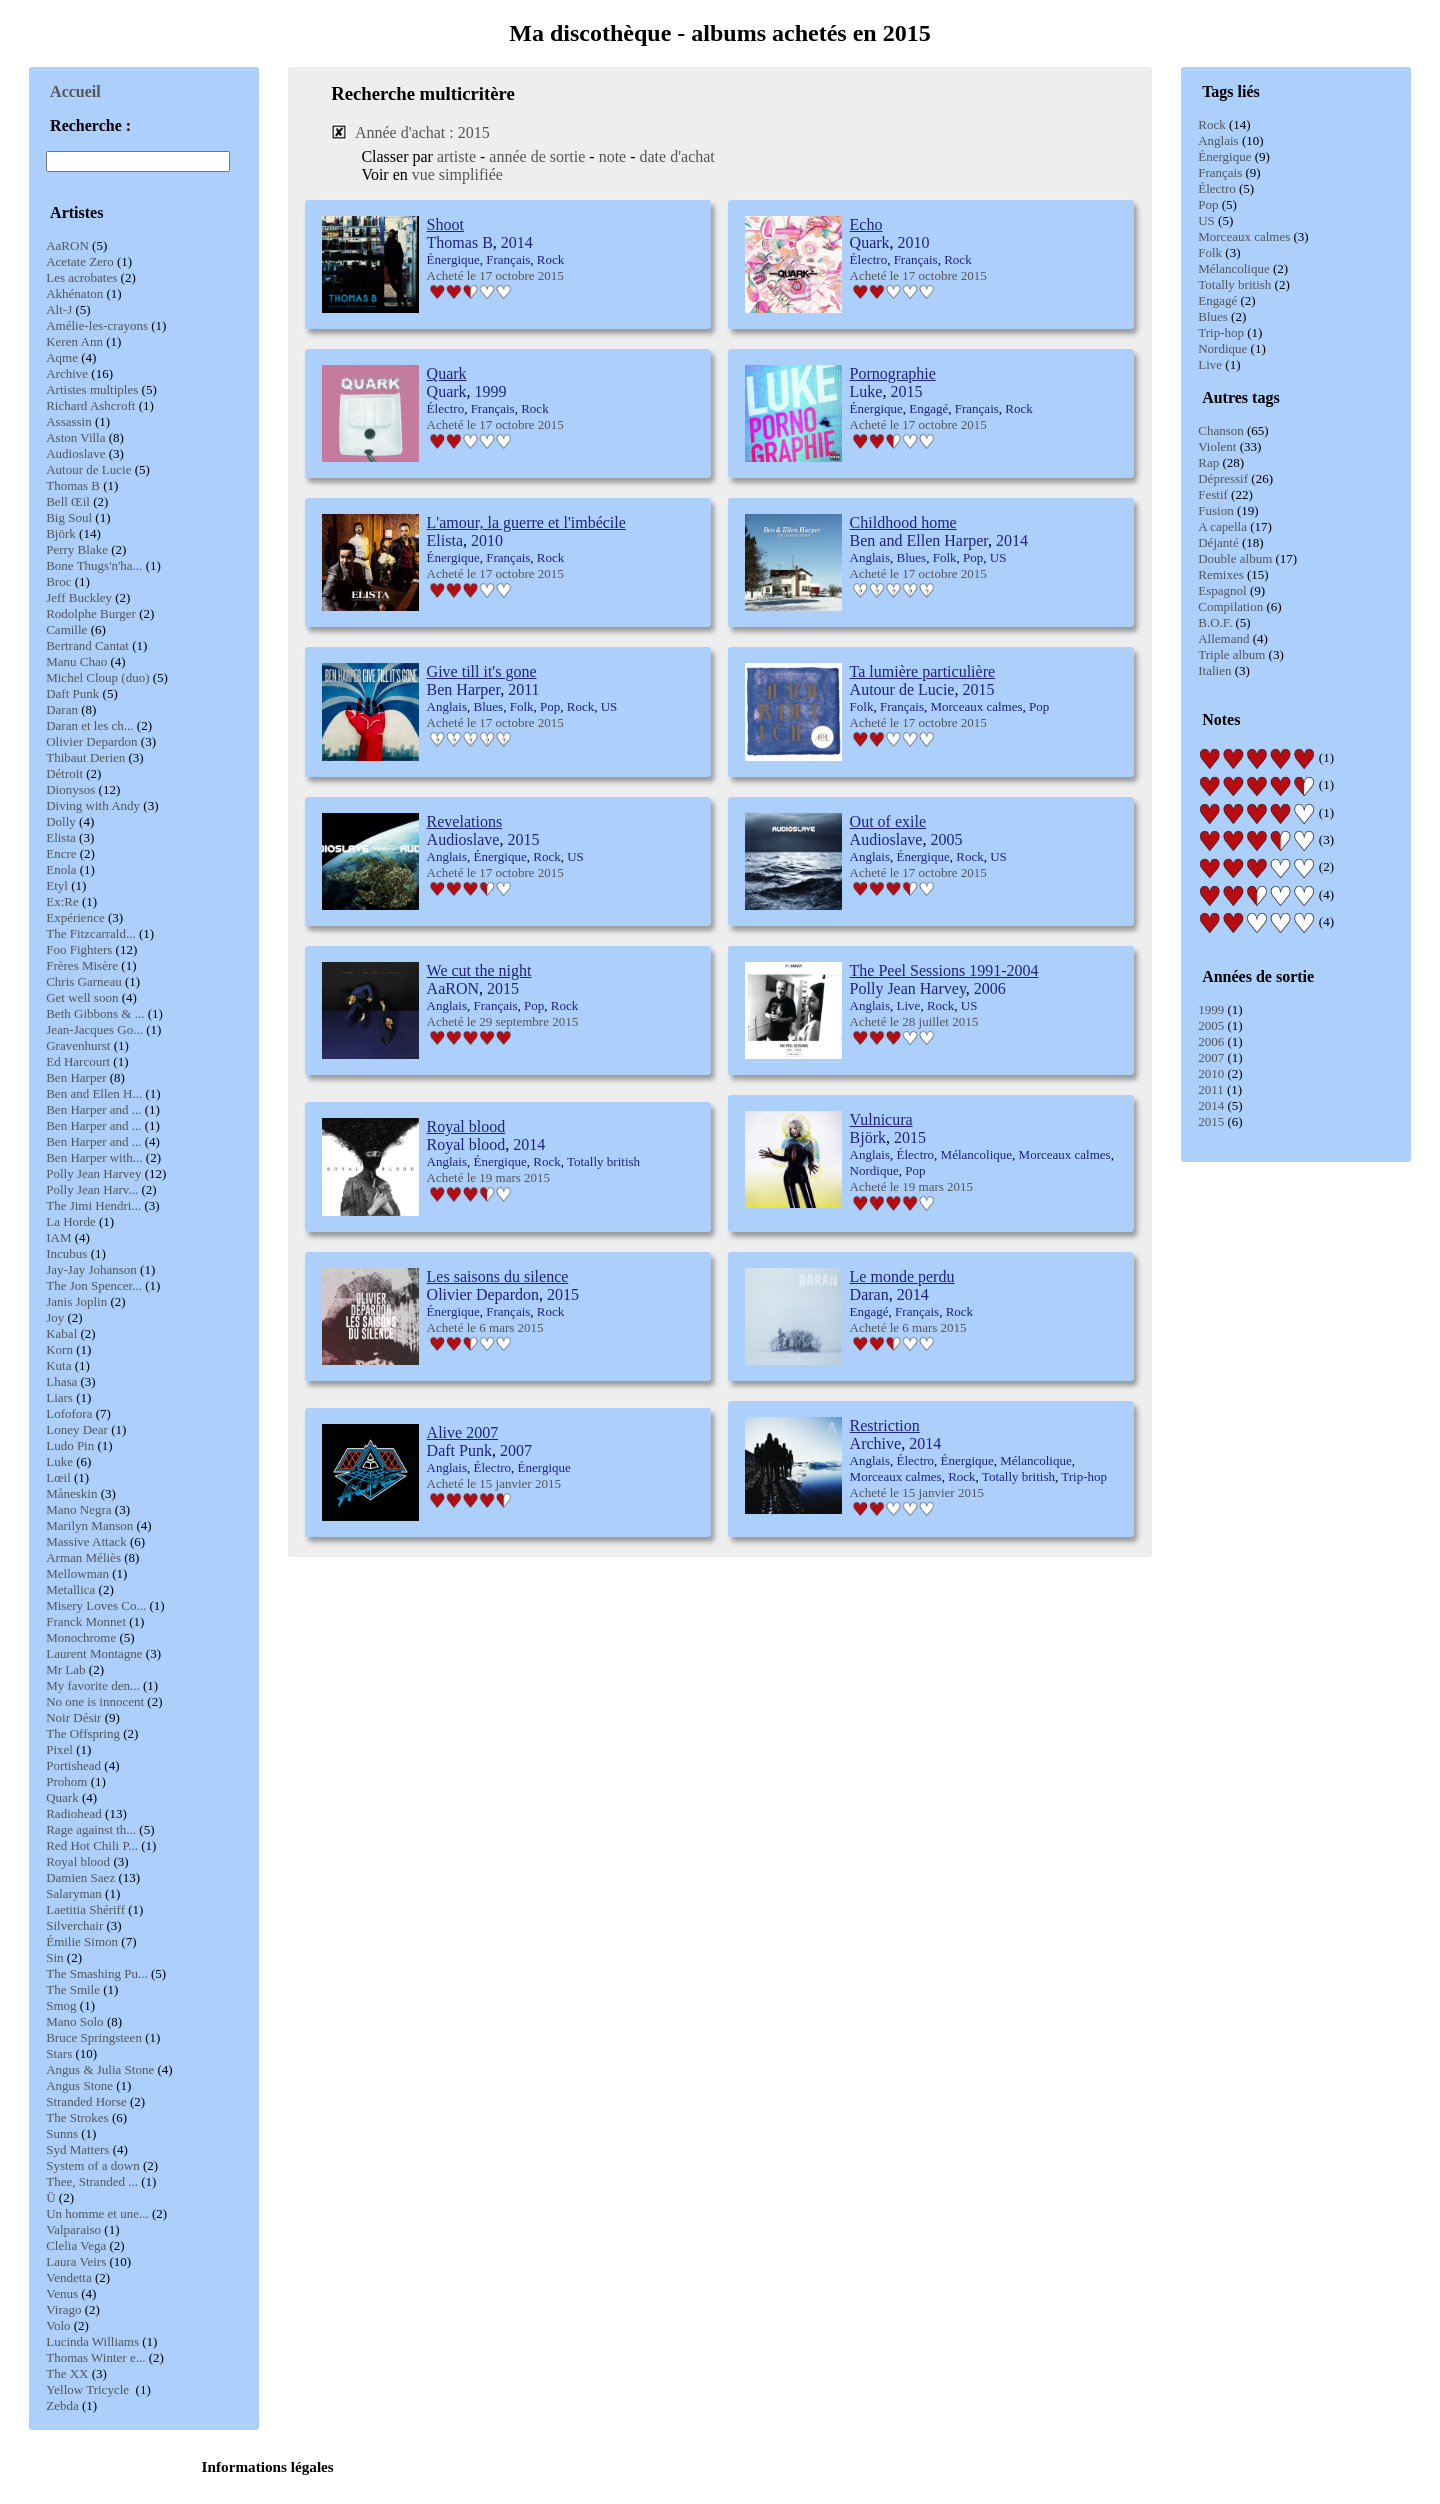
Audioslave (75, 453)
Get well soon (82, 997)
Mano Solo (74, 2021)
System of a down (93, 2165)
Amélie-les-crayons (97, 325)
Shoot (445, 224)
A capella (1222, 526)
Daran (62, 709)
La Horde (70, 1221)
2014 (1211, 1105)
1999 (1211, 1009)
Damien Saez (80, 1877)
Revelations (465, 821)
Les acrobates (81, 277)
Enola (61, 869)
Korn (59, 1349)
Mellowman (77, 1573)
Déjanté (1218, 542)
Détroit (64, 773)
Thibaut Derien (85, 757)
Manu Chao (76, 661)
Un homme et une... (97, 2213)
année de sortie (537, 156)
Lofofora (69, 1413)
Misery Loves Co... (96, 1605)
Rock (1211, 124)
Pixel (59, 1749)
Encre (61, 853)
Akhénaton (74, 293)
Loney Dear (77, 1429)
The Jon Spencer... (94, 1285)
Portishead (73, 1765)
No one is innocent (95, 1701)
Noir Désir (73, 1717)
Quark (62, 1797)
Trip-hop (1221, 332)
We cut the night (479, 970)
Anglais (1218, 140)
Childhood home (903, 522)
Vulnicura (881, 1119)
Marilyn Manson (89, 1525)
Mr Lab (65, 1669)
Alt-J (59, 309)
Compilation (1230, 606)
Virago (63, 2309)
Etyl (57, 885)
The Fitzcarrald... (91, 933)
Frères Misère (82, 965)
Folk (1210, 252)
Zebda (62, 2405)
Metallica (70, 1589)
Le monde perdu (902, 1276)
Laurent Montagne (94, 1653)
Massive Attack (86, 1541)
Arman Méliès (83, 1557)
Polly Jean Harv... (92, 1189)
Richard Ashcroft (90, 405)
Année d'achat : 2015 (422, 132)
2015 (1211, 1121)
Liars (59, 1397)
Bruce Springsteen (94, 2037)
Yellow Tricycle (89, 2389)
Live (1210, 364)
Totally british (1234, 284)
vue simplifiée (457, 174)
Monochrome (81, 1637)
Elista (61, 837)
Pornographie (893, 373)
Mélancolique (1233, 268)
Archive (67, 373)
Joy (55, 1317)
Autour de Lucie (88, 469)
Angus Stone (79, 2085)
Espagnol (1222, 590)
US (1206, 220)
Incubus (66, 1253)
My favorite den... (93, 1685)
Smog (61, 2005)
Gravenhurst (78, 1045)
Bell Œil (68, 501)
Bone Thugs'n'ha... (94, 565)
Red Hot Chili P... (92, 1845)
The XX (67, 2373)
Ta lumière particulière (922, 671)
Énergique (1224, 156)
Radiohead (74, 1813)
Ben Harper (76, 1077)
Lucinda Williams (92, 2341)
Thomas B (73, 485)
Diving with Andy (93, 805)
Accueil (75, 91)
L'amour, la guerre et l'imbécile (526, 522)
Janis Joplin (76, 1301)
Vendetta (68, 2277)
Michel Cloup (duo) (97, 677)
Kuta (58, 1365)
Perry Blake (77, 549)
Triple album (1231, 654)
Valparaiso (73, 2229)
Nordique (1222, 348)
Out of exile (888, 821)
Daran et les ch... (89, 725)
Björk (61, 533)
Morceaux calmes (1244, 236)
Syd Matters (77, 2149)
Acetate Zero (79, 261)
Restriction (885, 1425)
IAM (58, 1237)
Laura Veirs (76, 2261)
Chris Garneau (83, 981)
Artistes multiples (92, 389)
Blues (1213, 316)
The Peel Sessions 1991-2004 (944, 970)
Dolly (61, 821)
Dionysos (70, 789)
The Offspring (83, 1733)
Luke (59, 1461)
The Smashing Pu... (96, 1973)
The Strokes (77, 2117)
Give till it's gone (482, 671)
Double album (1235, 558)
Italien (1214, 670)
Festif (1213, 494)
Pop (1208, 204)
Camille (66, 629)
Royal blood (78, 1861)
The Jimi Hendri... (93, 1205)
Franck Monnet (86, 1621)
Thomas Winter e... (95, 2357)
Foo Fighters (79, 949)
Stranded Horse (86, 2101)
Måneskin (71, 1493)
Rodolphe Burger (91, 613)
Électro (1217, 188)
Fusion (1215, 510)
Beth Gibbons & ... (95, 1013)
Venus (62, 2293)
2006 (1211, 1041)
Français (1220, 172)
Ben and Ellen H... (94, 1093)
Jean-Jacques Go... (94, 1029)
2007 (1211, 1057)
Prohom (66, 1781)
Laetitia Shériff (85, 1909)
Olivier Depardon (91, 741)
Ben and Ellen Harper (919, 540)
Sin (54, 1957)
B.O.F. (1215, 622)
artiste (456, 156)
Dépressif (1223, 478)
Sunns (62, 2133)
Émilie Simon (82, 1941)
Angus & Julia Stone (100, 2069)
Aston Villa (75, 437)
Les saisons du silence (498, 1276)
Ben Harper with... (94, 1157)
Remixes (1221, 574)
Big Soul (69, 517)
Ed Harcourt (78, 1061)
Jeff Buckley (79, 597)
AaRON (67, 245)
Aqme (62, 357)
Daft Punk (72, 693)
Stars (59, 2053)
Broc (58, 581)
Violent (1217, 446)
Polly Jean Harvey (93, 1173)
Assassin (69, 421)
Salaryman (74, 1893)
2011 (1211, 1089)
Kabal (61, 1333)
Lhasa (61, 1381)
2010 (1211, 1073)
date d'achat (677, 156)
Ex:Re (62, 901)
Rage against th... (91, 1829)
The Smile (73, 1989)
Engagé (1217, 300)
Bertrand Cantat (87, 645)
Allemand (1223, 638)
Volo (58, 2325)
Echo (866, 224)
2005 (1211, 1025)
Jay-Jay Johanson (91, 1269)
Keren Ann (74, 341)
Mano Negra (78, 1509)
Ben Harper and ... (93, 1109)
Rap (1208, 462)
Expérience (75, 917)
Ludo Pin (70, 1445)
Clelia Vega (76, 2245)
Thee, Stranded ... (92, 2181)
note (613, 156)
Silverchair (74, 1925)
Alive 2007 (463, 1432)
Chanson (1221, 430)
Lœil (58, 1477)
